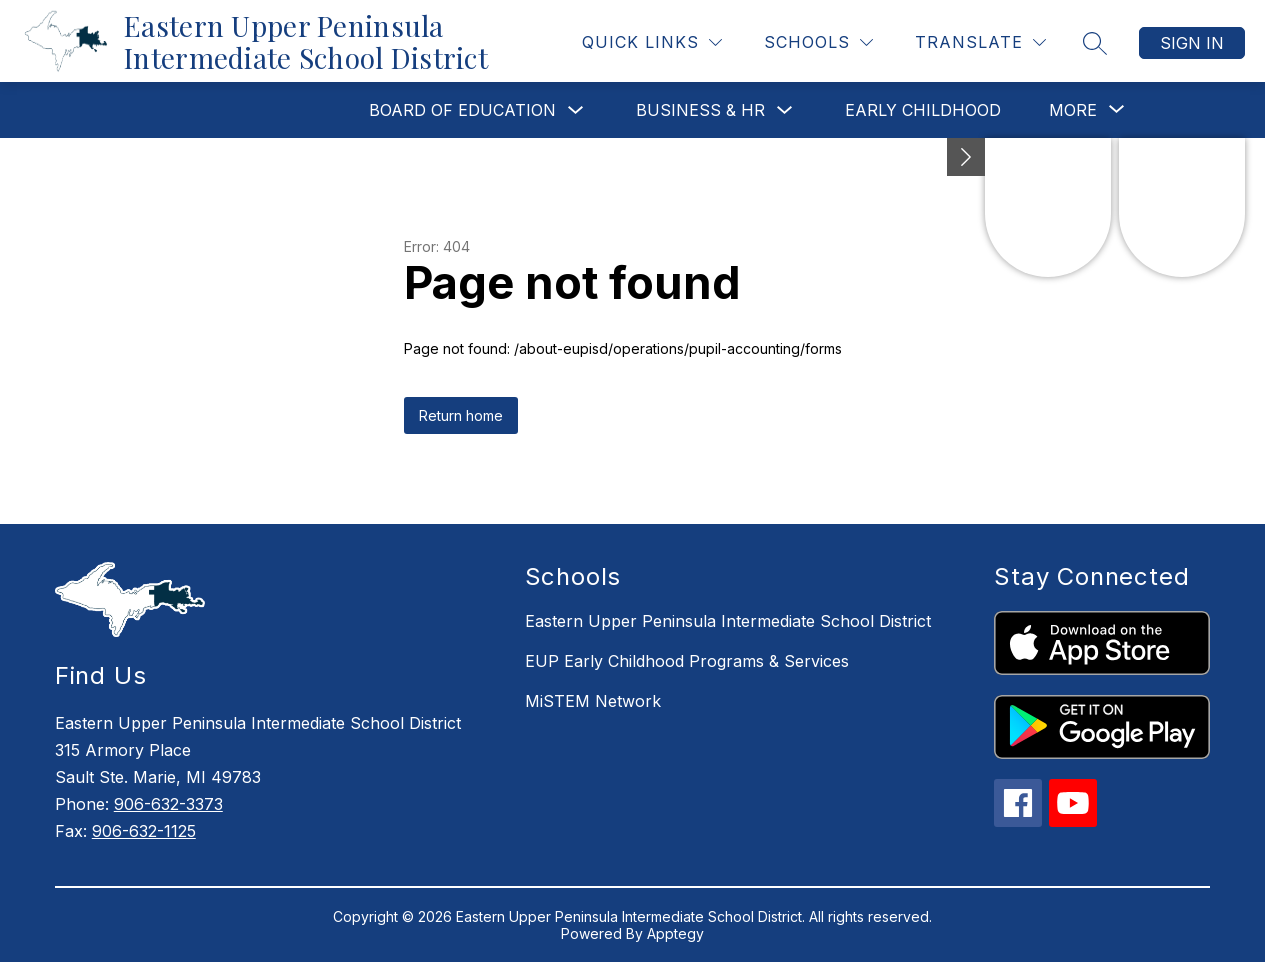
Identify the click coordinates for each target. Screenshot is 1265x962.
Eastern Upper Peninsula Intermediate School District (728, 621)
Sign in (1192, 43)
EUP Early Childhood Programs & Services (687, 661)
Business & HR (700, 110)
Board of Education (462, 110)
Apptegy (675, 933)
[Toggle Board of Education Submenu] (576, 110)
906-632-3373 (168, 804)
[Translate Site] (980, 42)
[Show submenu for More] (1073, 110)
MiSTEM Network (593, 701)
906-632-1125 (144, 831)
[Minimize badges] (966, 157)
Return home (461, 415)
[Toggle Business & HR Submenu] (785, 110)
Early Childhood (923, 110)
